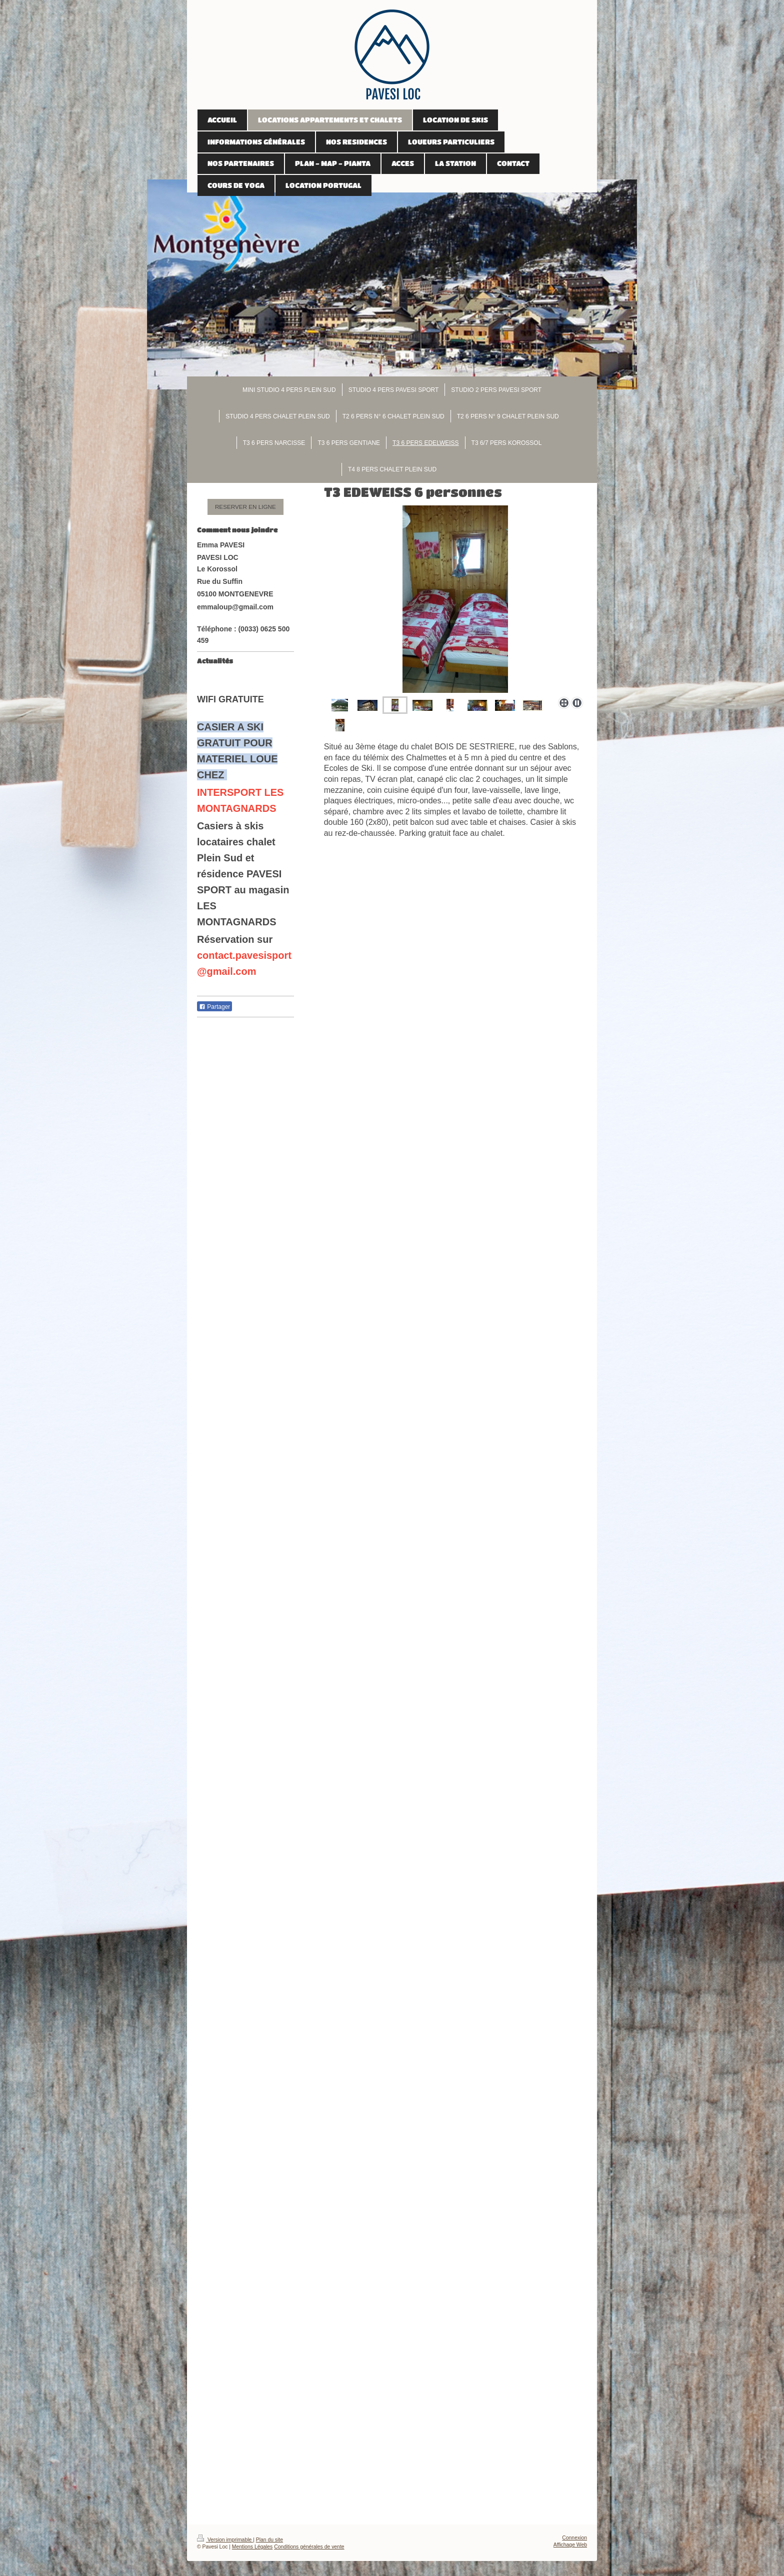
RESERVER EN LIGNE (245, 506)
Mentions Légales (252, 2547)
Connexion (574, 2538)
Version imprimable (225, 2540)
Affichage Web (570, 2545)
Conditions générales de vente (309, 2547)
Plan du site (269, 2540)
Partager (214, 1006)
